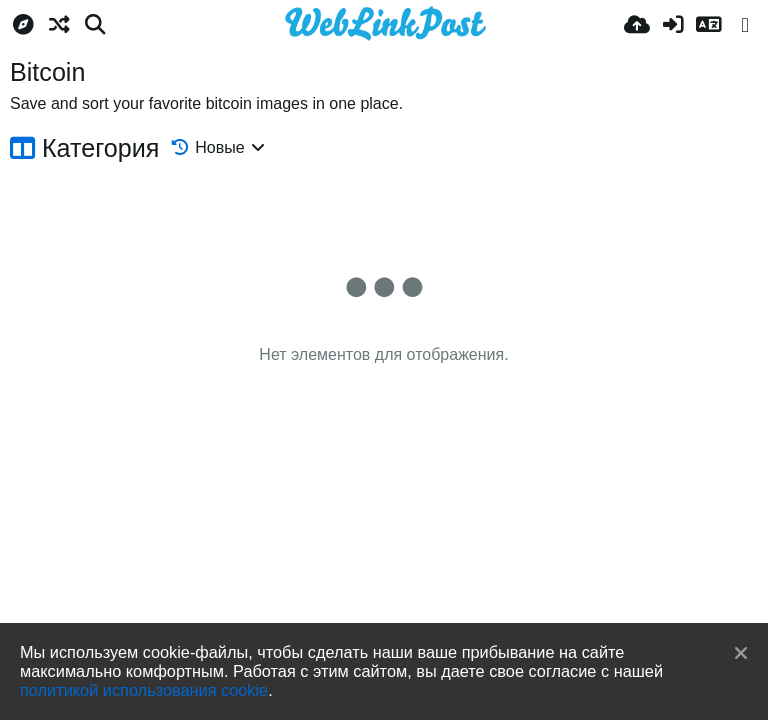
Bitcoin (47, 72)
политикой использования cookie (144, 690)
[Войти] (673, 25)
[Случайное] (59, 25)
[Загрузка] (637, 25)
